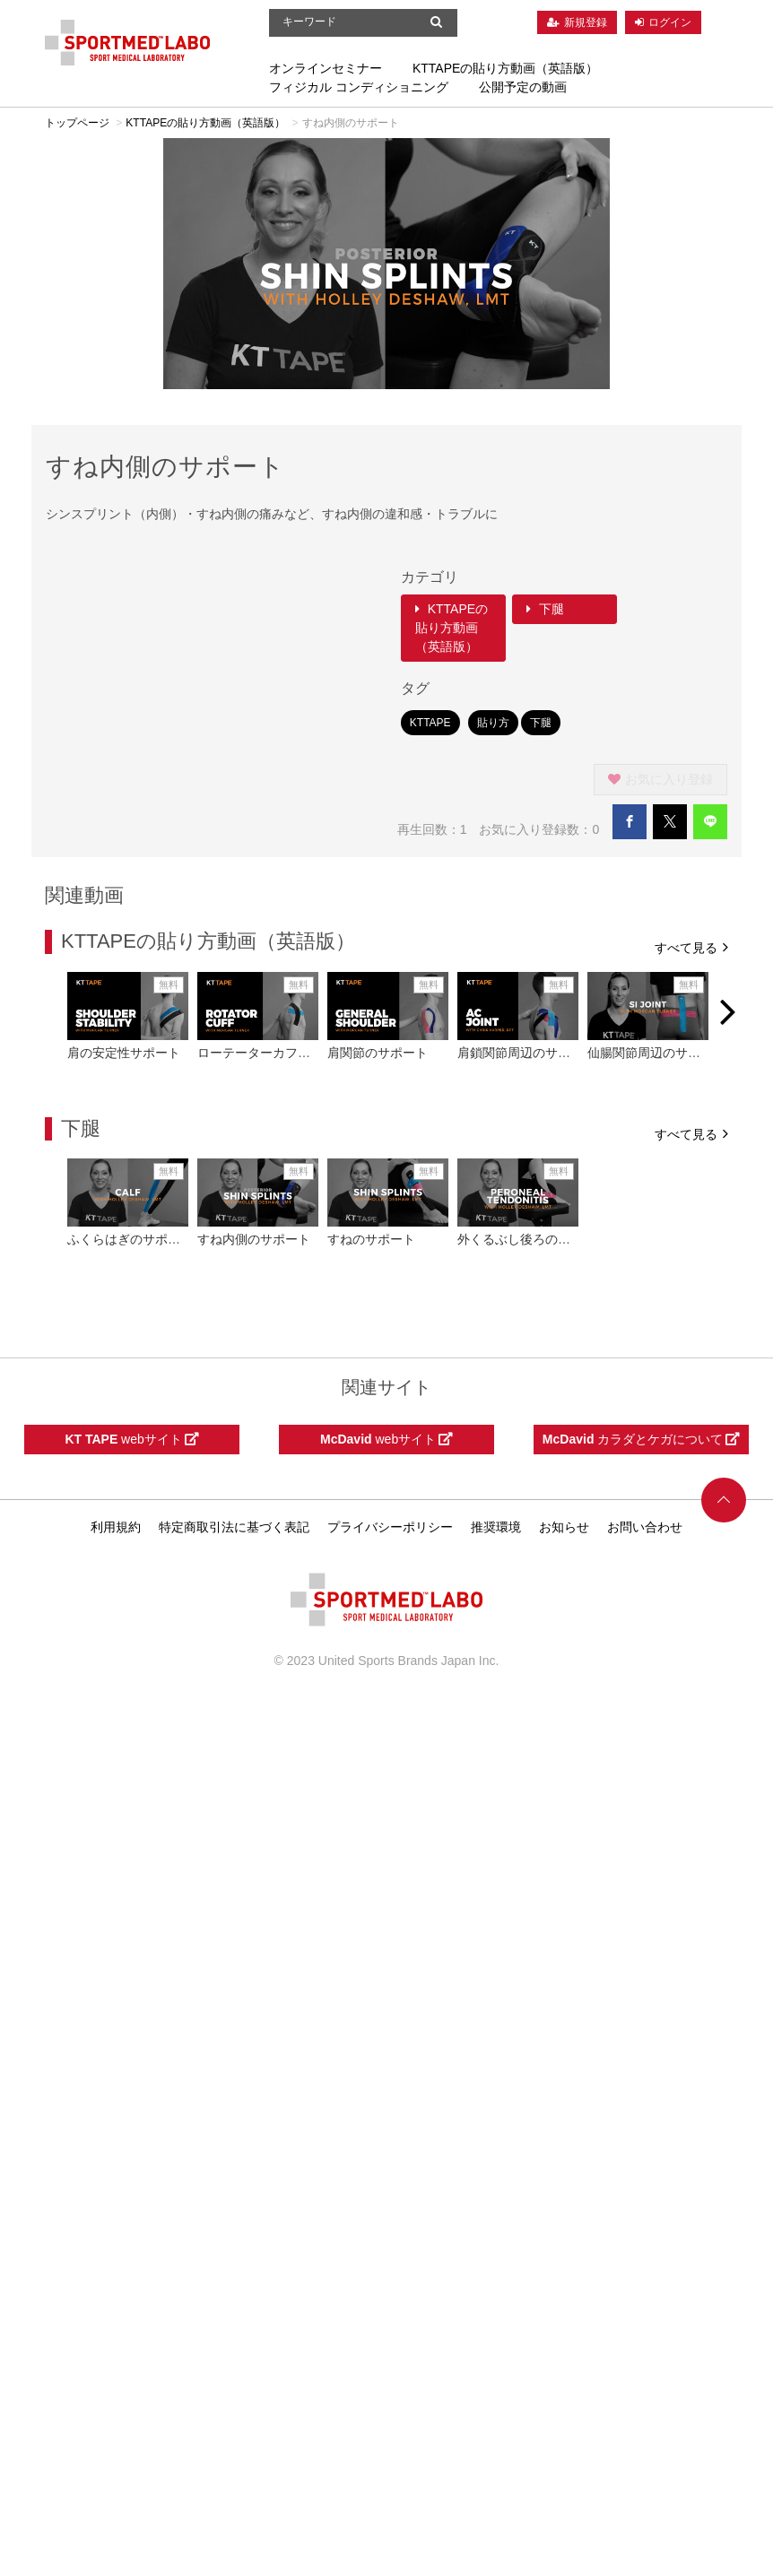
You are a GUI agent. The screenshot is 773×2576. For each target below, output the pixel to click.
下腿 (545, 609)
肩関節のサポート (377, 1052)
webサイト (131, 1439)
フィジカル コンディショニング (358, 87)
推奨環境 (496, 1527)
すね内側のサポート (253, 1239)
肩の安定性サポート (123, 1052)
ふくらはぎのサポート (130, 1239)
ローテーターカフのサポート (278, 1052)
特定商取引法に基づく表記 (234, 1527)
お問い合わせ (644, 1527)
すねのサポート (371, 1239)
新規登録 (585, 22)
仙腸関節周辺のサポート (656, 1052)
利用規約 (116, 1527)
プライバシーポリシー (390, 1527)
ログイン (669, 22)
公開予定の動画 (523, 87)
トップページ (77, 123)
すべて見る (691, 946)
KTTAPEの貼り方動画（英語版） (505, 68)
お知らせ (564, 1527)
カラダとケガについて (641, 1439)
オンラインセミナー (325, 68)
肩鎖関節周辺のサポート (526, 1052)
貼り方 (493, 722)
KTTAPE (430, 722)
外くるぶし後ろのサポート (532, 1239)
